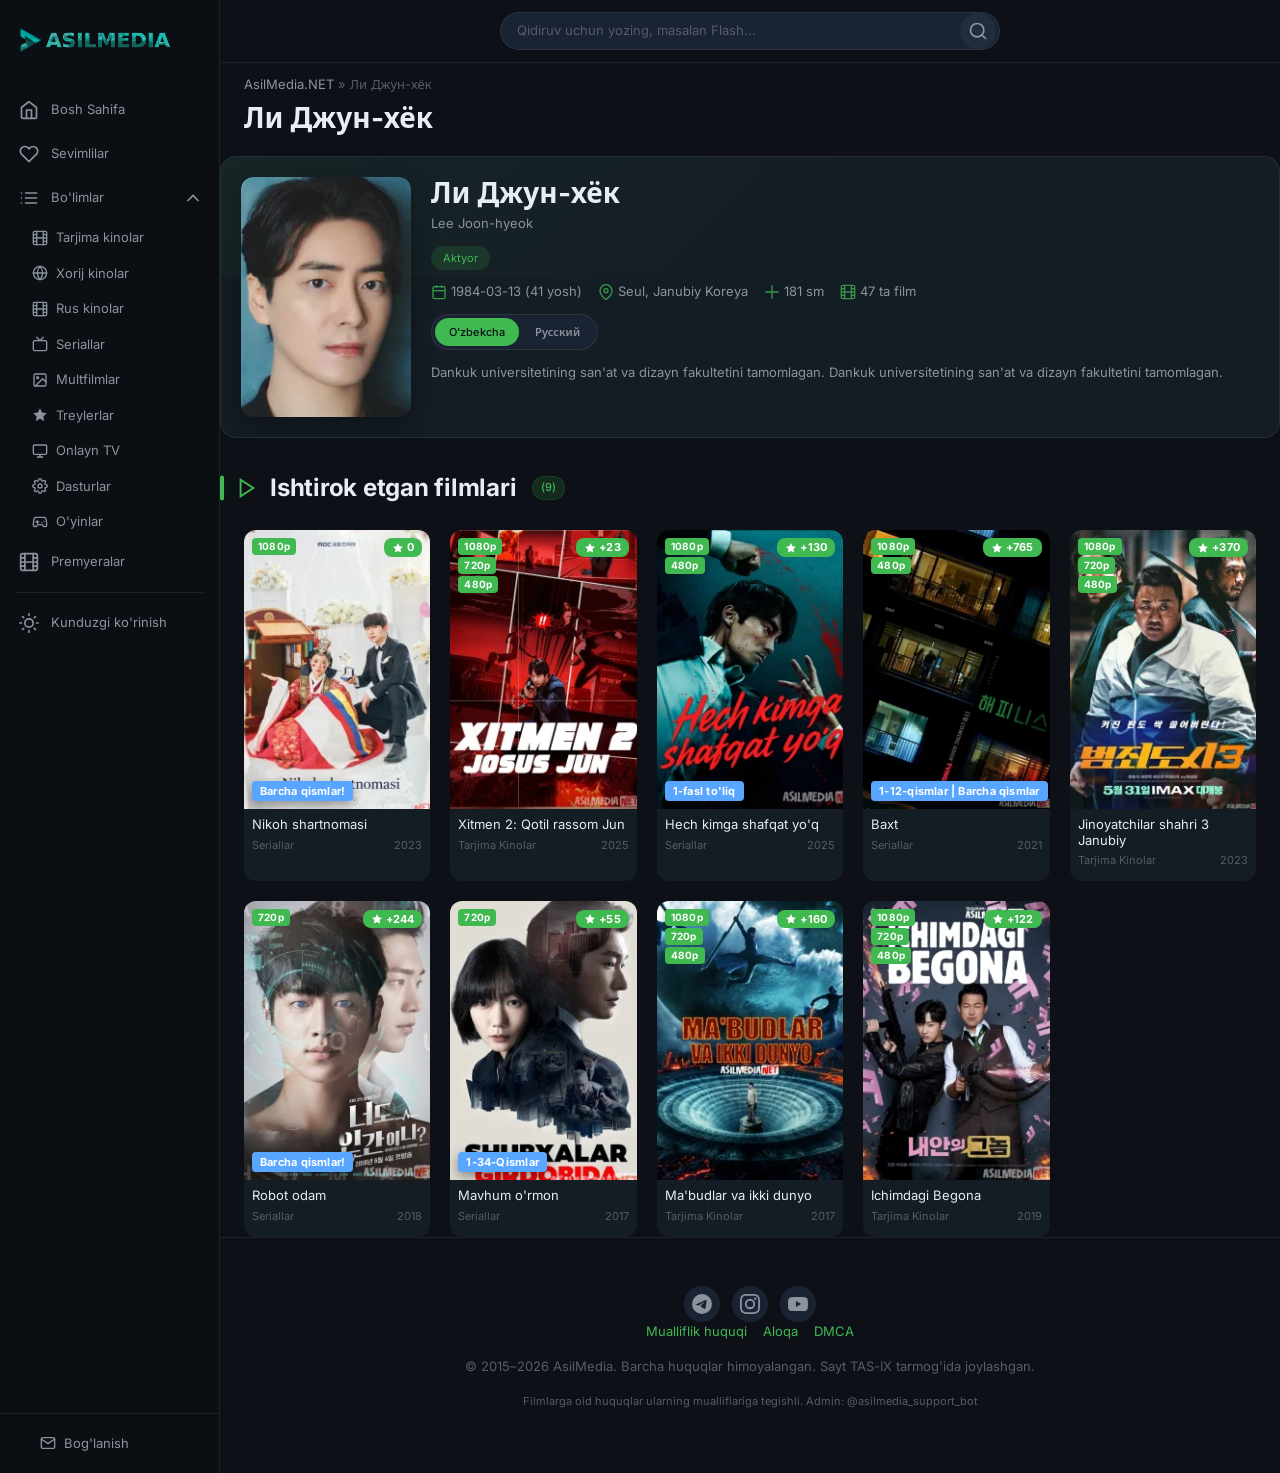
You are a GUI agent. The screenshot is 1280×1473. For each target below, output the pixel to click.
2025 (615, 845)
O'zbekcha (477, 332)
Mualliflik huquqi (696, 1331)
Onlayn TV (76, 450)
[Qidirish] (978, 31)
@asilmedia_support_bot (912, 1401)
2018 (409, 1216)
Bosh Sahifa (72, 110)
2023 (408, 845)
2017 (617, 1216)
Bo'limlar (111, 198)
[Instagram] (750, 1304)
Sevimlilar (64, 154)
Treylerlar (73, 415)
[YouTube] (798, 1304)
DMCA (834, 1331)
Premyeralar (72, 562)
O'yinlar (67, 521)
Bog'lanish (84, 1443)
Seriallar (68, 344)
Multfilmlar (76, 379)
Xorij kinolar (80, 273)
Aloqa (780, 1331)
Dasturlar (71, 486)
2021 (1029, 845)
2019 (1029, 1216)
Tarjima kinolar (88, 237)
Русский (557, 332)
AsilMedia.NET (289, 84)
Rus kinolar (78, 308)
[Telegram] (702, 1304)
